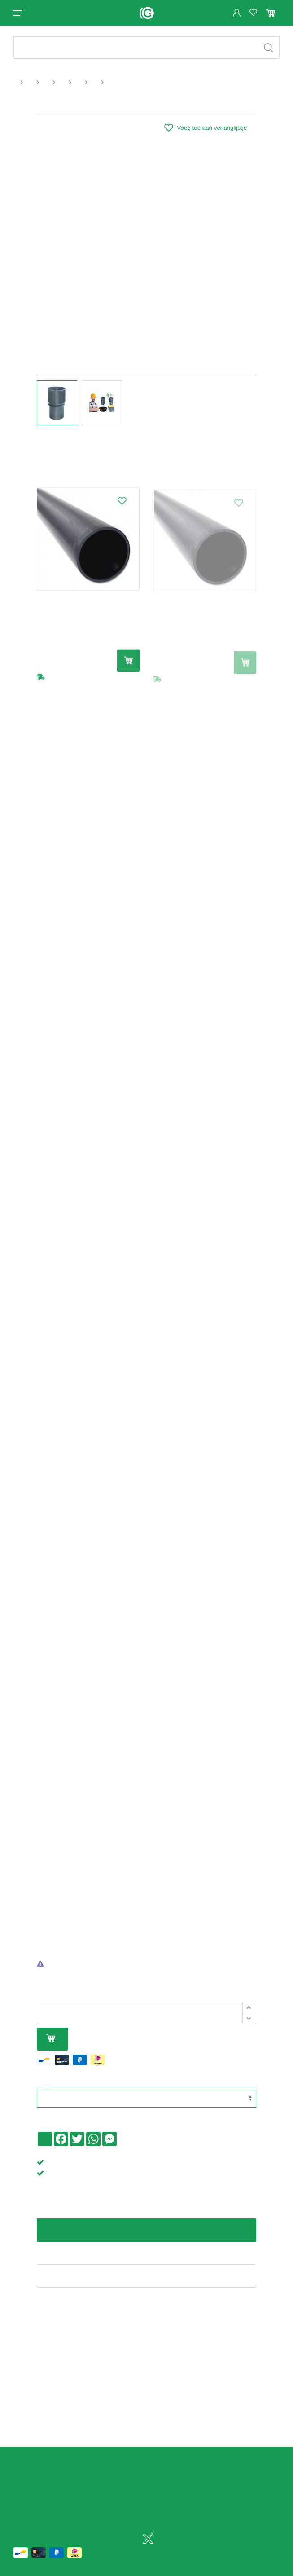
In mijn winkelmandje (50, 2039)
